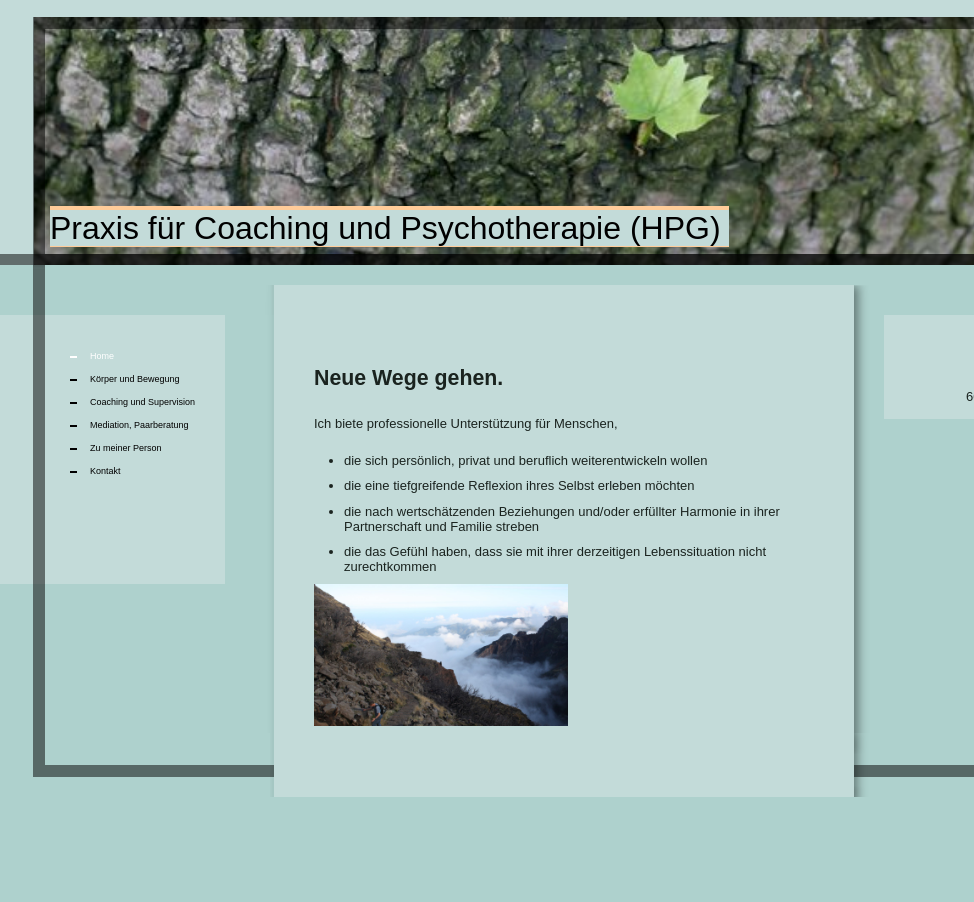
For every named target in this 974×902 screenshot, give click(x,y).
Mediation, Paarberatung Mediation (139, 428)
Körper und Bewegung (135, 379)
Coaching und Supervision (142, 402)
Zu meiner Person (126, 448)
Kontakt (105, 471)
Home (102, 356)
